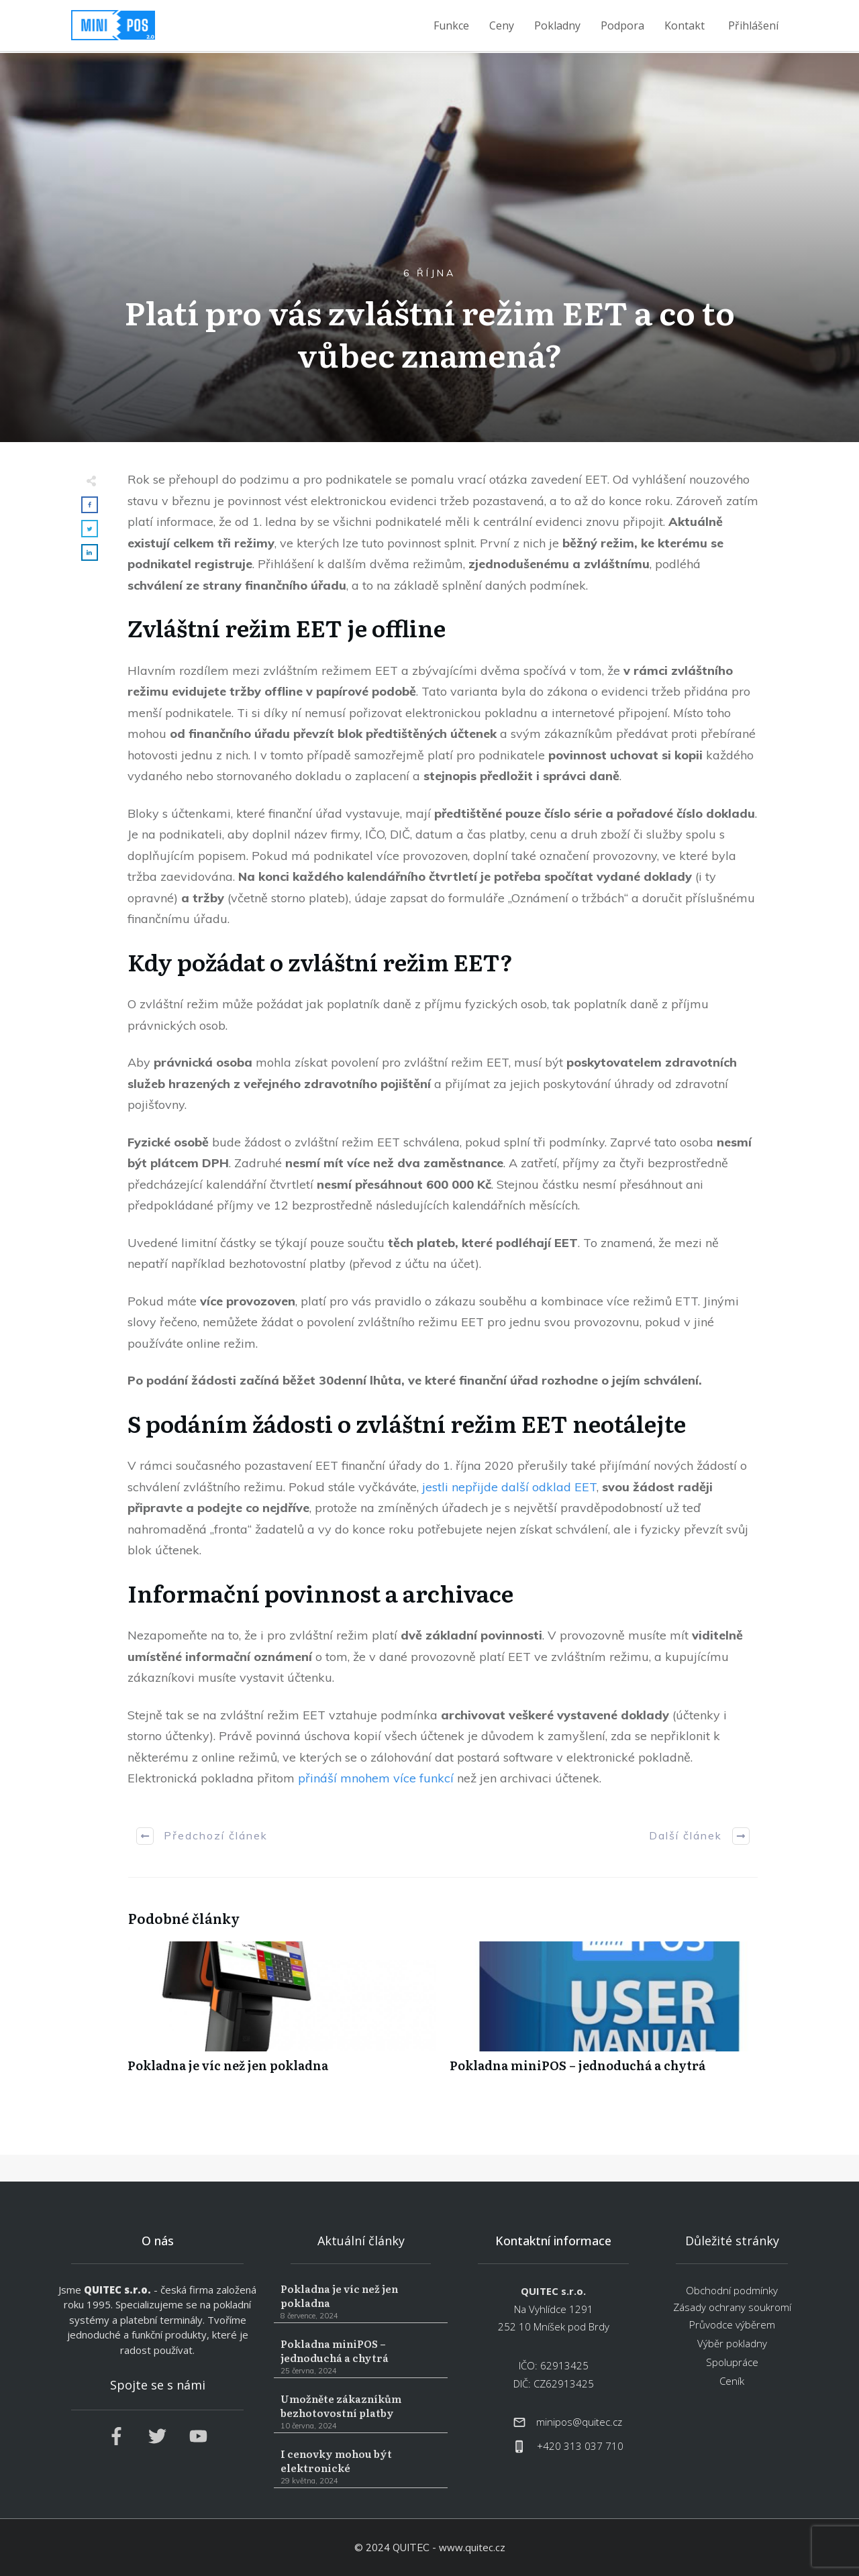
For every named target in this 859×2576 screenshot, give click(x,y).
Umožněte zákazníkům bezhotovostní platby (361, 2412)
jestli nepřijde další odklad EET (509, 1487)
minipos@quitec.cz (579, 2421)
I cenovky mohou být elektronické (361, 2467)
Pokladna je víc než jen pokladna (282, 2014)
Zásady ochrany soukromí (732, 2307)
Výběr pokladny (732, 2343)
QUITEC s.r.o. (117, 2289)
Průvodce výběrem (732, 2324)
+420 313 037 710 (580, 2446)
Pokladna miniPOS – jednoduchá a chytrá (604, 2014)
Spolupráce (732, 2362)
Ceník (731, 2380)
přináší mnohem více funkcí (376, 1778)
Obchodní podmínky (732, 2290)
